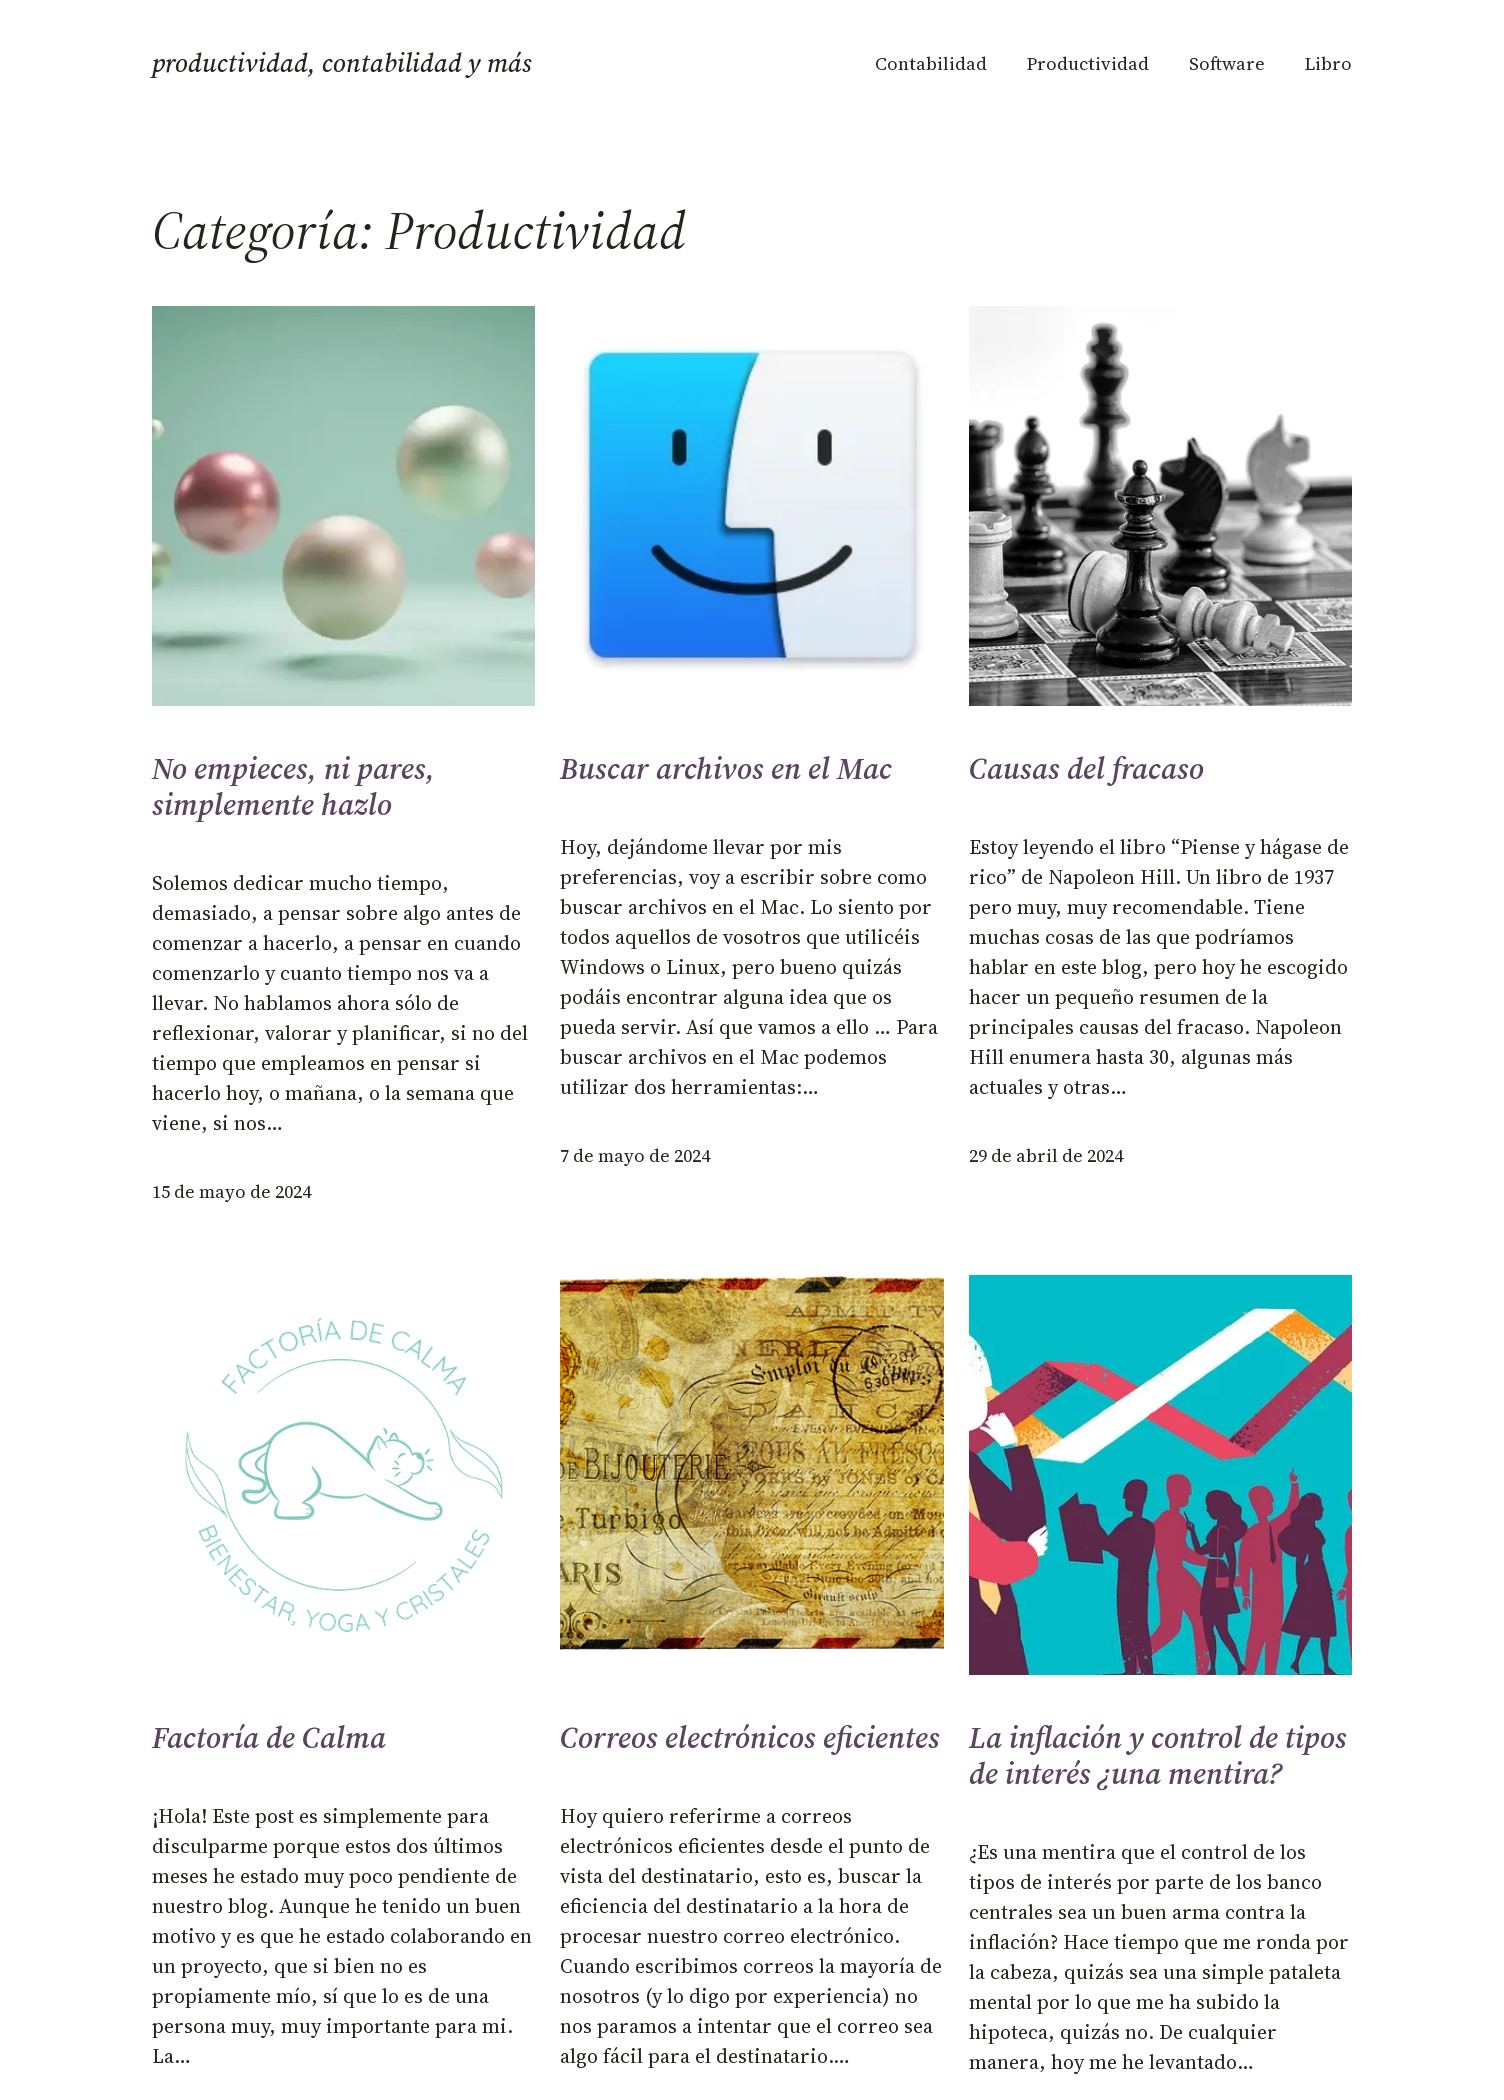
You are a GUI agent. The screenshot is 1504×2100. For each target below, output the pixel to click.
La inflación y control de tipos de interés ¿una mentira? (1158, 1756)
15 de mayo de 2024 (231, 1191)
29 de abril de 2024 (1046, 1155)
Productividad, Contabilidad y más (342, 63)
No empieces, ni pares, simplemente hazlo (293, 787)
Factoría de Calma (269, 1738)
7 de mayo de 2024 (635, 1155)
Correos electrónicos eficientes (750, 1738)
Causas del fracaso (1086, 769)
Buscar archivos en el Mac (726, 769)
